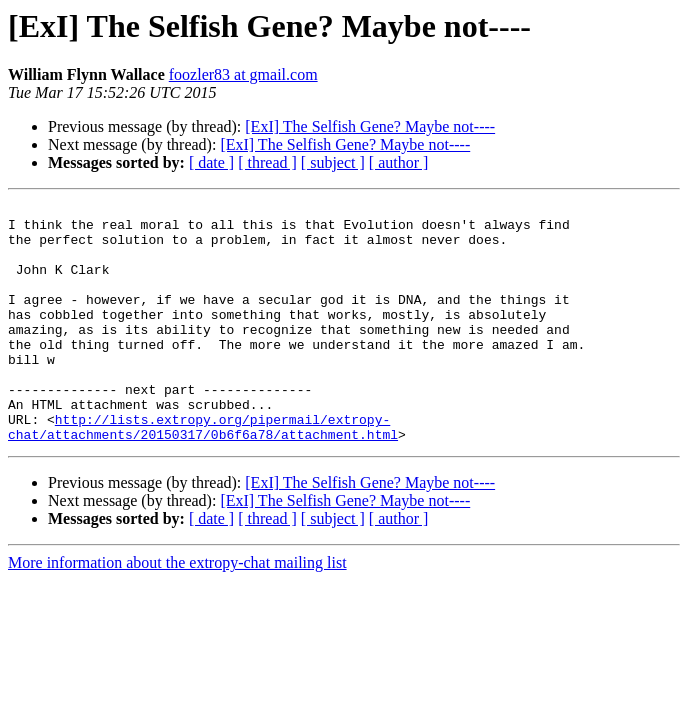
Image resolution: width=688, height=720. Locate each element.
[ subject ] (333, 162)
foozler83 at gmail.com (243, 74)
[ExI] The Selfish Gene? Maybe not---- (370, 126)
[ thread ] (267, 162)
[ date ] (211, 162)
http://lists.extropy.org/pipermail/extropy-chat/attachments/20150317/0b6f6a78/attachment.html (203, 473)
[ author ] (399, 162)
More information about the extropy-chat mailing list (177, 610)
